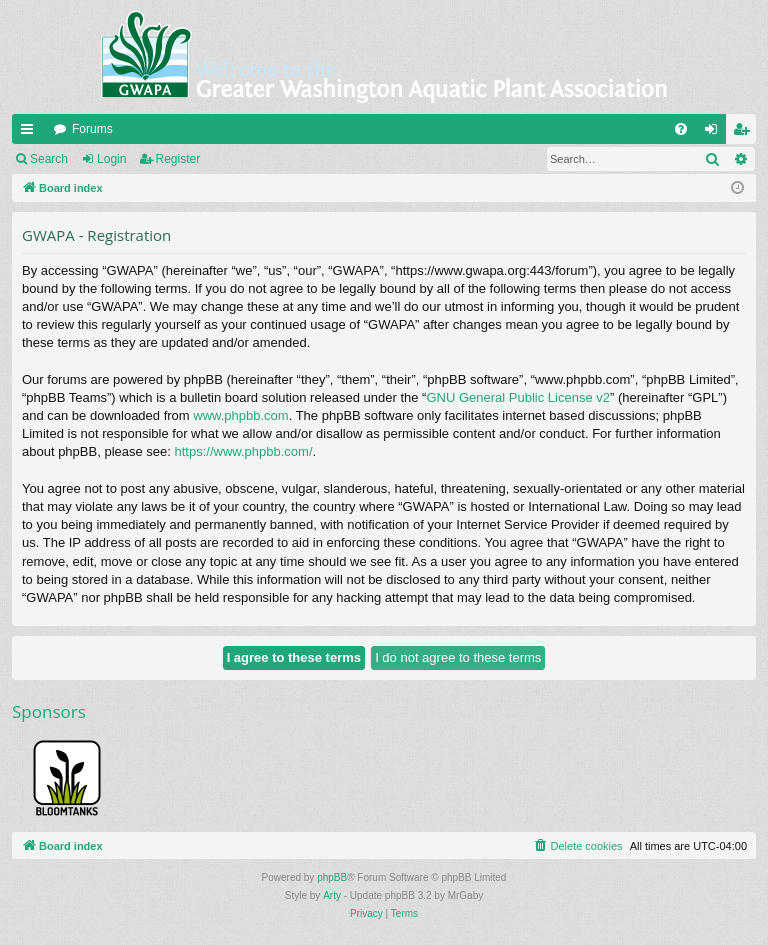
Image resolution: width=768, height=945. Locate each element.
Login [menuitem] (715, 133)
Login (111, 159)
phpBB (332, 877)
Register (178, 159)
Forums (92, 129)
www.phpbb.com (240, 415)
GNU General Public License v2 (518, 397)
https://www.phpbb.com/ (244, 451)
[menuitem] (681, 129)
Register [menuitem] (745, 133)
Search (49, 159)
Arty (332, 895)
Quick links (31, 133)
